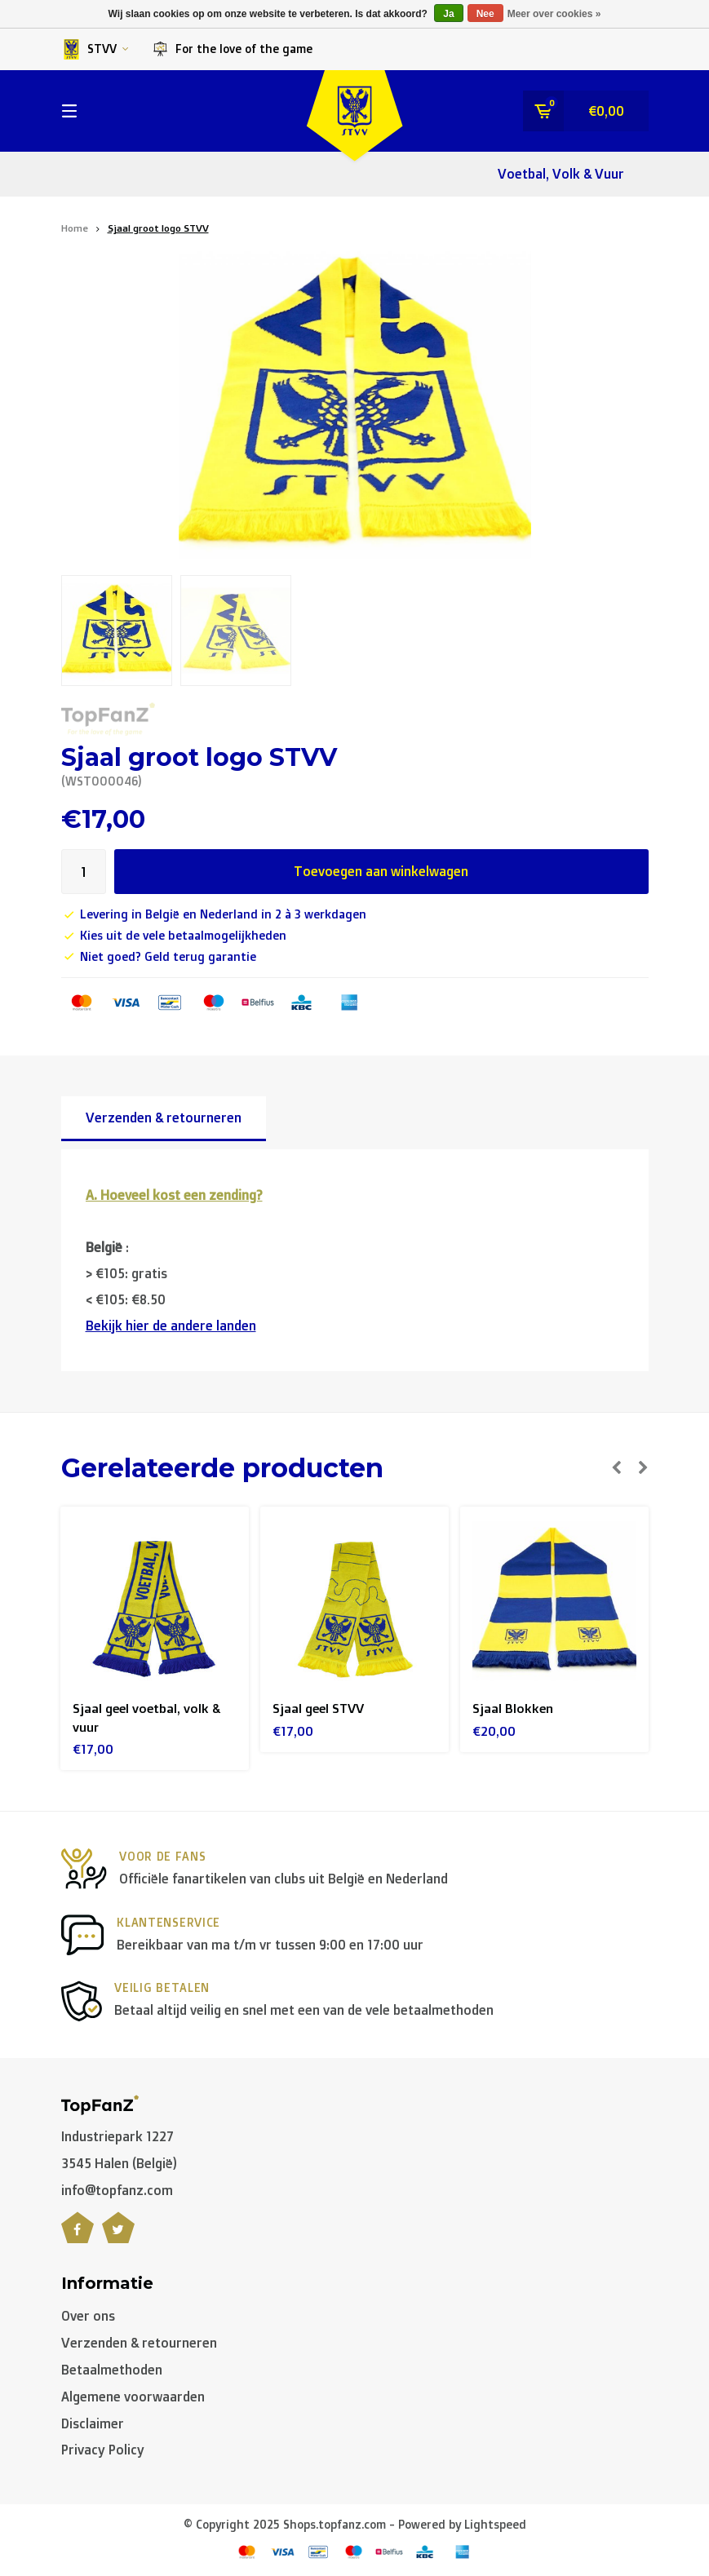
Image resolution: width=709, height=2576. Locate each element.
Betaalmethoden (111, 2371)
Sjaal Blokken (512, 1708)
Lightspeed (495, 2526)
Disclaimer (92, 2424)
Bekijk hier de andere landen (171, 1325)
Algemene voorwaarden (133, 2398)
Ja (448, 14)
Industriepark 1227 (117, 2138)
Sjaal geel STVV (320, 1708)
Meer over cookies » (554, 14)
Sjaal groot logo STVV (158, 228)
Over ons (88, 2317)
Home (74, 228)
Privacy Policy (102, 2451)
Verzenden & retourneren (164, 1117)
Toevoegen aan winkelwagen (381, 871)
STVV (95, 49)
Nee (485, 14)
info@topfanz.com (117, 2192)
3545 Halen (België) (119, 2165)
